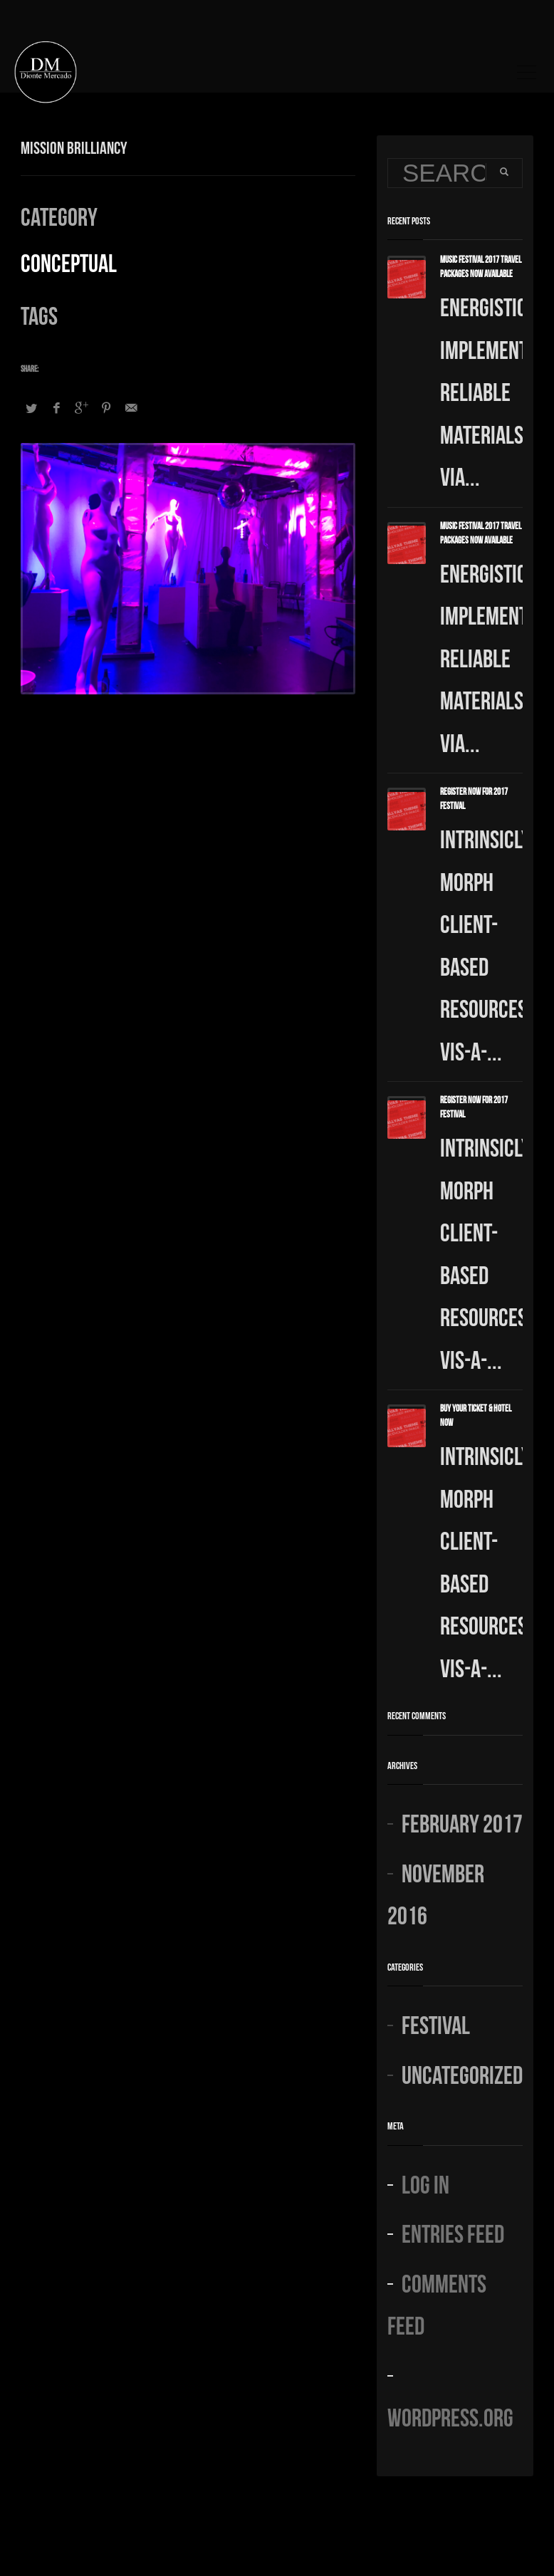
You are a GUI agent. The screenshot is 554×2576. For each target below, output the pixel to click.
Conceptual (69, 261)
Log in (425, 2182)
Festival (436, 2023)
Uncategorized (462, 2072)
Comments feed (436, 2303)
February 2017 (462, 1821)
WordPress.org (450, 2415)
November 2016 (435, 1892)
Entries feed (453, 2231)
